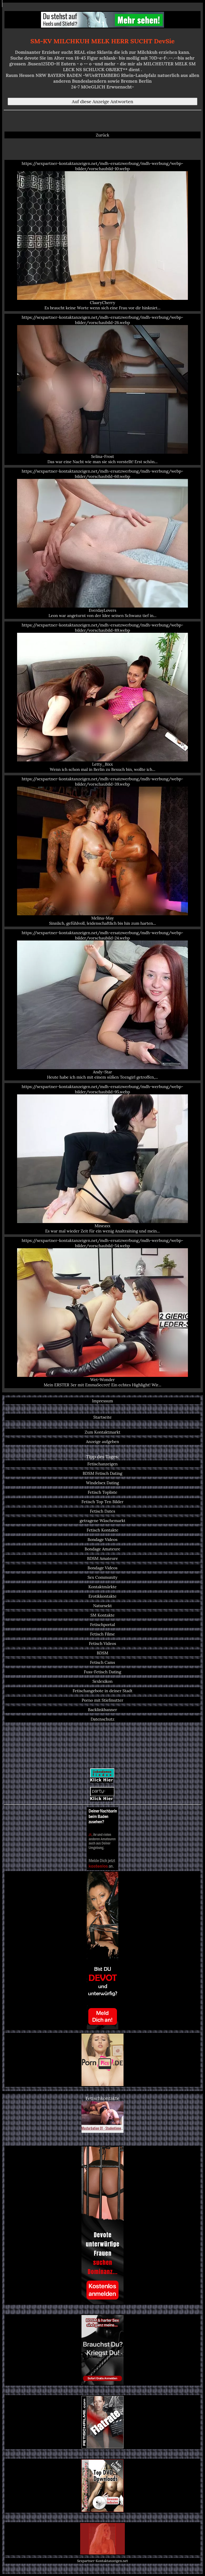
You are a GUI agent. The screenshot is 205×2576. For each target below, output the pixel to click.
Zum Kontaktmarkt (102, 1432)
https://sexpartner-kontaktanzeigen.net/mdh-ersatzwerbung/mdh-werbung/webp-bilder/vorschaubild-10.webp (102, 235)
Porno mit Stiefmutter (102, 1700)
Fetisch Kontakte (103, 1530)
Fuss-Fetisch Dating (102, 1671)
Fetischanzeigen (102, 1463)
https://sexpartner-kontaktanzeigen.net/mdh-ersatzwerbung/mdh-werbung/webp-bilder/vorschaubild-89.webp (102, 697)
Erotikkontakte (103, 1596)
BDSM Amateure (102, 1558)
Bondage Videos (102, 1539)
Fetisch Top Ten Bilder (102, 1501)
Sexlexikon (103, 1681)
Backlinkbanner (102, 1709)
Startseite (102, 1417)
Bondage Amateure (102, 1548)
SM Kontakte (102, 1615)
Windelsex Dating (102, 1482)
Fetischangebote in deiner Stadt (102, 1690)
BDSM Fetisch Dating (102, 1473)
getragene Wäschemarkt (102, 1520)
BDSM (102, 1652)
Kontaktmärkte (102, 1586)
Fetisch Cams (102, 1662)
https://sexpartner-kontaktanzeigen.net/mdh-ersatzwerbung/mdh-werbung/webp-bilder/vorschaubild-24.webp (102, 1005)
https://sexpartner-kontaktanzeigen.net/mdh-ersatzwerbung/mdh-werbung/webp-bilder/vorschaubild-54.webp (102, 1312)
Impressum (102, 1400)
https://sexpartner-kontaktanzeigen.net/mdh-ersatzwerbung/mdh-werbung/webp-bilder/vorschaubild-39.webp (102, 851)
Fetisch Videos (102, 1643)
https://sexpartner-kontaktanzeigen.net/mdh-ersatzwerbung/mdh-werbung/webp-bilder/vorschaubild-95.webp (102, 1159)
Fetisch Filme (102, 1634)
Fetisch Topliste (102, 1492)
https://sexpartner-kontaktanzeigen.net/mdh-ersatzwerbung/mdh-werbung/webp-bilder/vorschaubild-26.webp (102, 389)
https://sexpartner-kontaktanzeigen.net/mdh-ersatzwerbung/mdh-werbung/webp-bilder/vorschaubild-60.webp (102, 543)
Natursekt (102, 1605)
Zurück (102, 135)
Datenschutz (103, 1719)
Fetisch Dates (102, 1511)
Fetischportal (102, 1624)
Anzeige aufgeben (102, 1441)
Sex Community (102, 1577)
